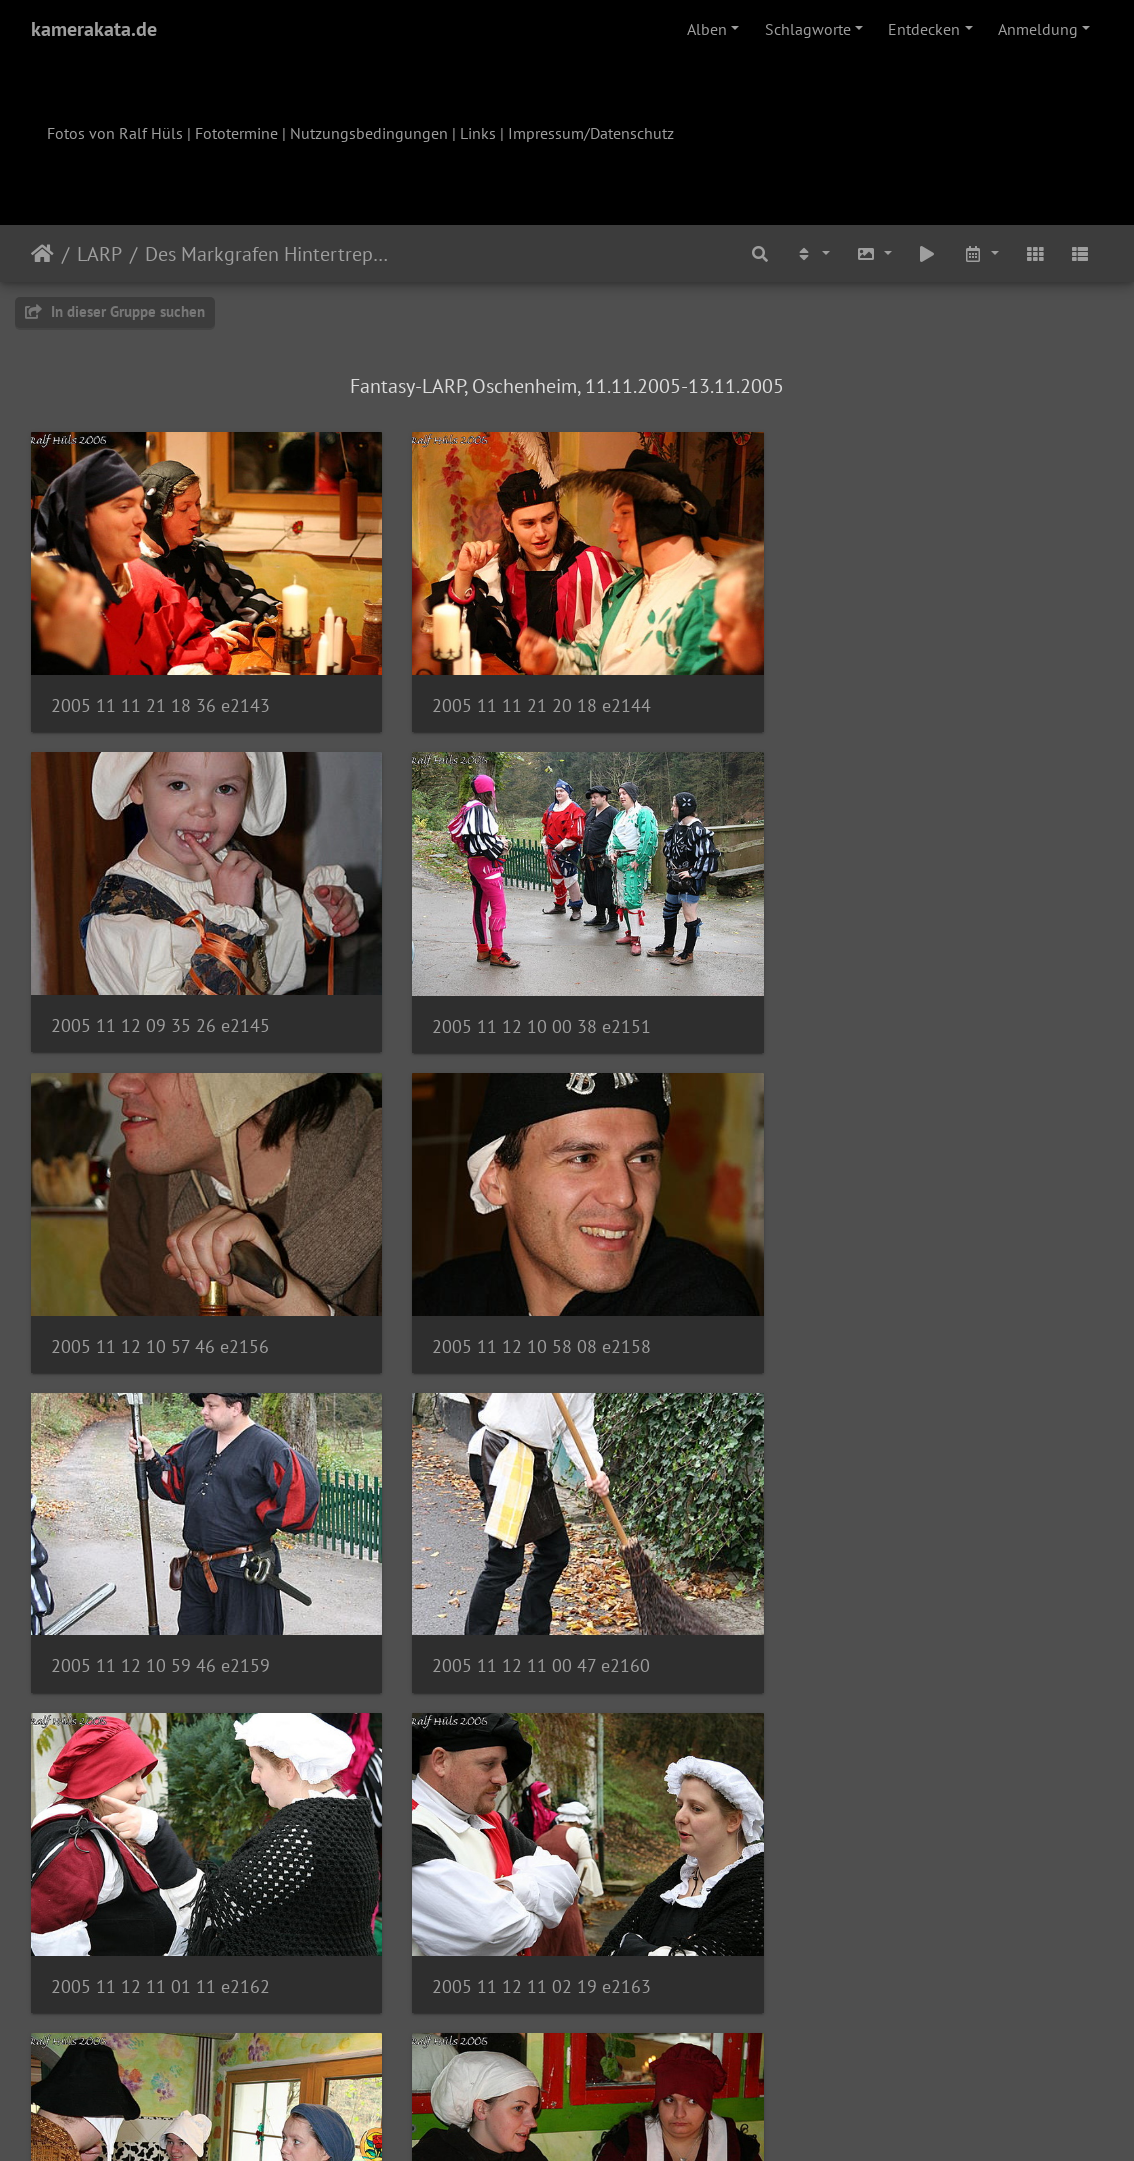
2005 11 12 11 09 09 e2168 (527, 1629)
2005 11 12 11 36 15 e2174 (895, 1940)
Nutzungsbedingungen (369, 133)
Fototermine (236, 133)
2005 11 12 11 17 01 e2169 (895, 1629)
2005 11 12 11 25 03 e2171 (527, 1940)
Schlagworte (808, 29)
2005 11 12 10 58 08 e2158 (895, 1006)
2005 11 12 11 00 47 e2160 (527, 1317)
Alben (707, 29)
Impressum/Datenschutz (591, 133)
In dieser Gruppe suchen (115, 311)
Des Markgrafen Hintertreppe (268, 254)
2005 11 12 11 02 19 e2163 (160, 1629)
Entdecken (924, 29)
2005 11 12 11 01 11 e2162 (895, 1318)
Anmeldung (1038, 29)
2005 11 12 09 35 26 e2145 (895, 695)
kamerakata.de (94, 29)
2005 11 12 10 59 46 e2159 (160, 1317)
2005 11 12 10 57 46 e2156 (527, 1006)
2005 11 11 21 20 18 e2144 (527, 695)
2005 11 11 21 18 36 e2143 (160, 695)
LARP (99, 254)
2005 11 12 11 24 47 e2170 (160, 1940)
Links (478, 133)
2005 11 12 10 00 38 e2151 (160, 1007)
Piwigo (608, 2119)
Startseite (42, 254)
